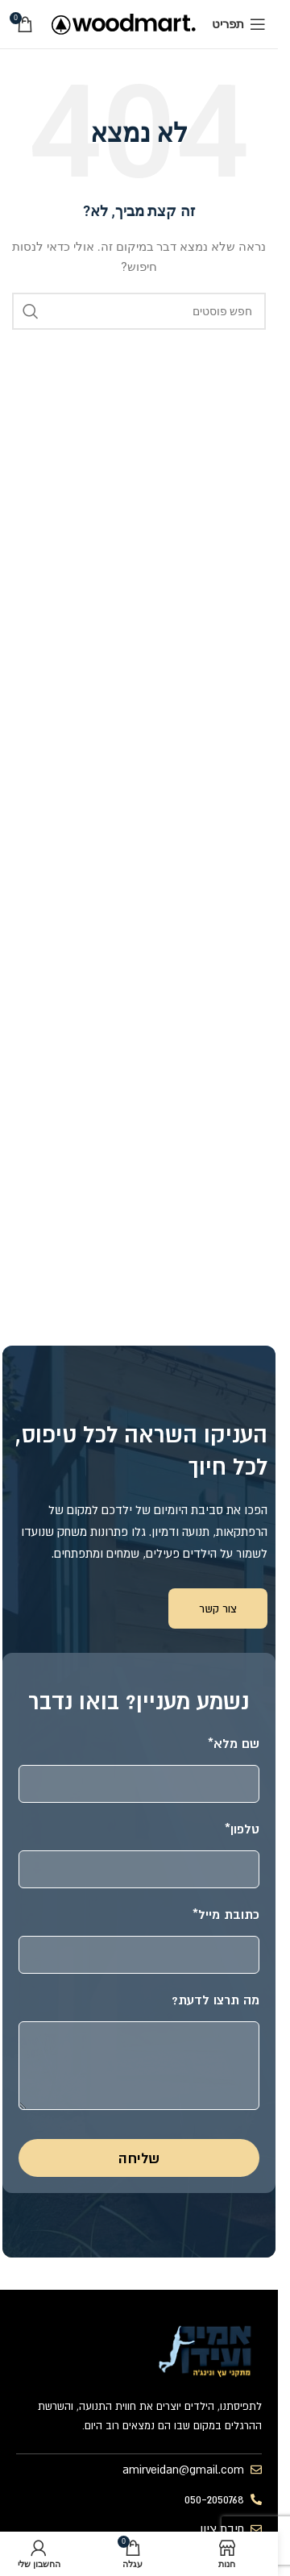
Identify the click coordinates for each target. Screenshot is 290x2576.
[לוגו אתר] (124, 23)
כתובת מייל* (226, 1914)
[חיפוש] (139, 311)
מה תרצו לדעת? (215, 1999)
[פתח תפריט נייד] (239, 24)
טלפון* (242, 1828)
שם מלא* (233, 1743)
